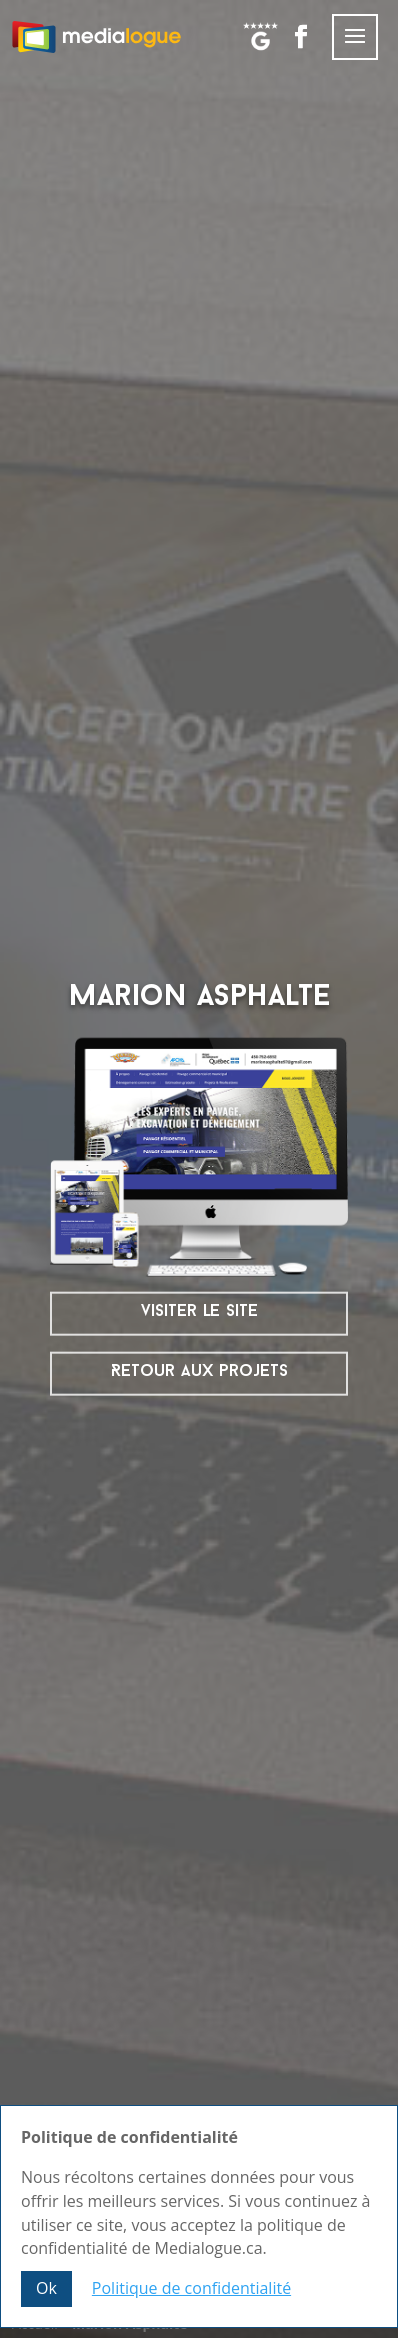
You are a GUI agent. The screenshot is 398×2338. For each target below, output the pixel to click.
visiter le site (199, 1311)
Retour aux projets (199, 1371)
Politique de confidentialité (191, 2288)
